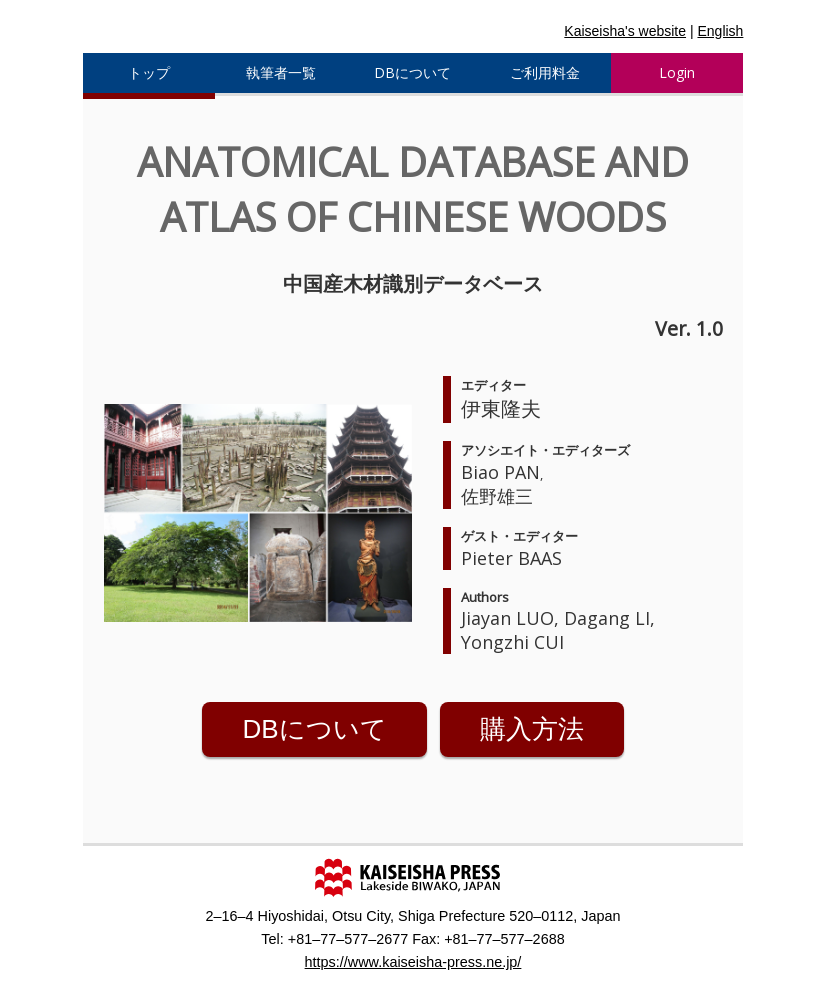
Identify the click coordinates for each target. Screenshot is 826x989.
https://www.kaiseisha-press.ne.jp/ (413, 962)
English (720, 31)
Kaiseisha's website (625, 31)
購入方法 (532, 729)
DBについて (314, 729)
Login (677, 72)
